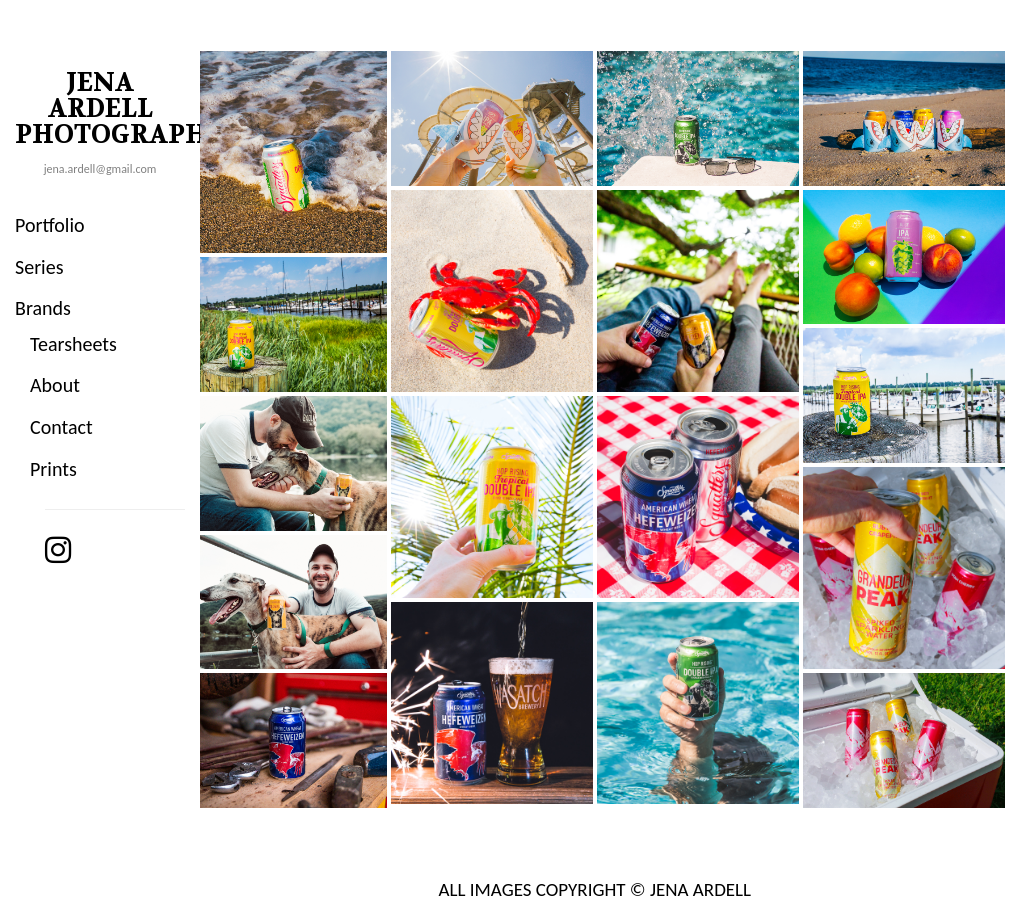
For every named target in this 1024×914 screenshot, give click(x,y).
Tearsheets (73, 344)
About (55, 385)
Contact (61, 427)
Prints (53, 469)
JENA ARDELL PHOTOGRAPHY (107, 108)
